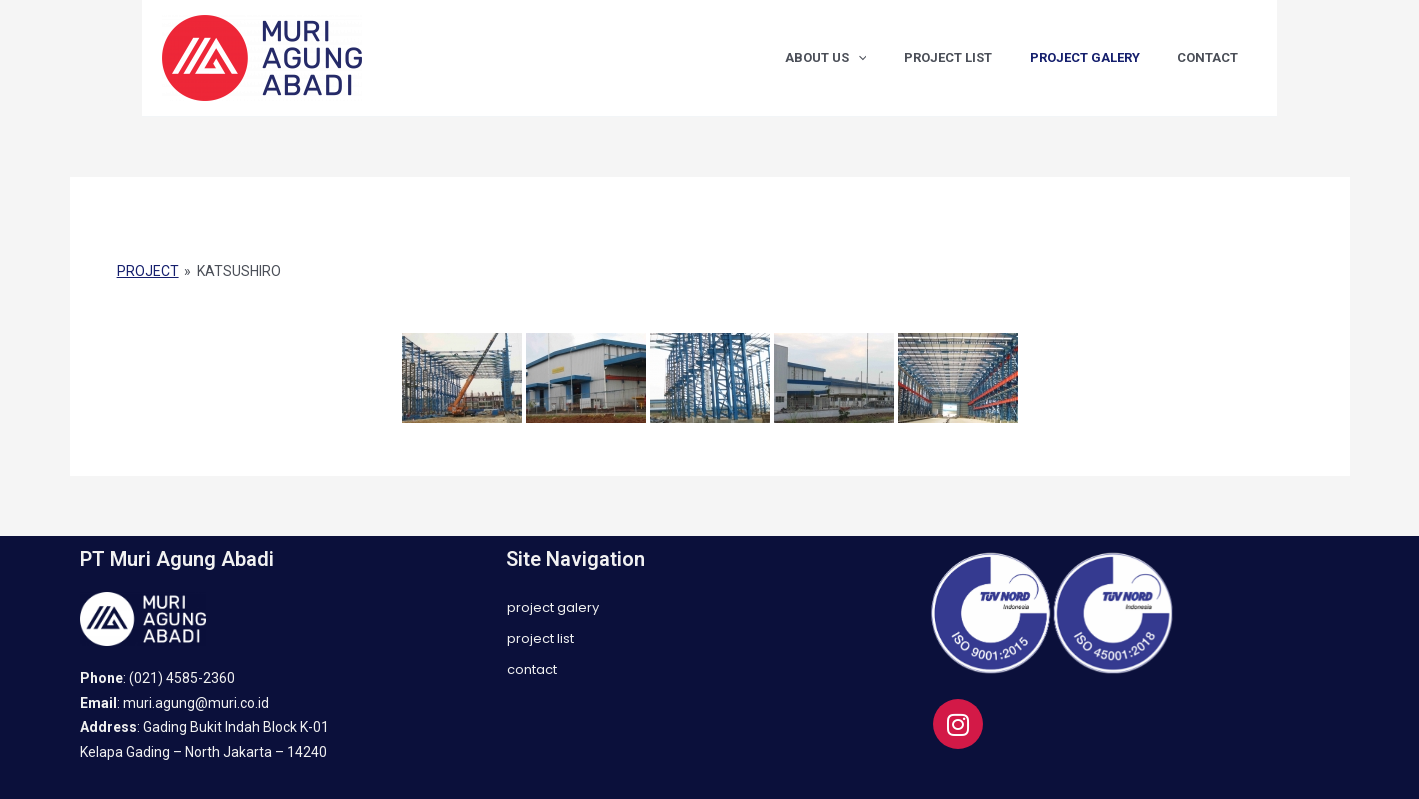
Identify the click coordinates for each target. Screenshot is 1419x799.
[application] (898, 58)
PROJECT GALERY (1102, 57)
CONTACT (1213, 57)
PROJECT (148, 271)
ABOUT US (866, 58)
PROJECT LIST (977, 57)
